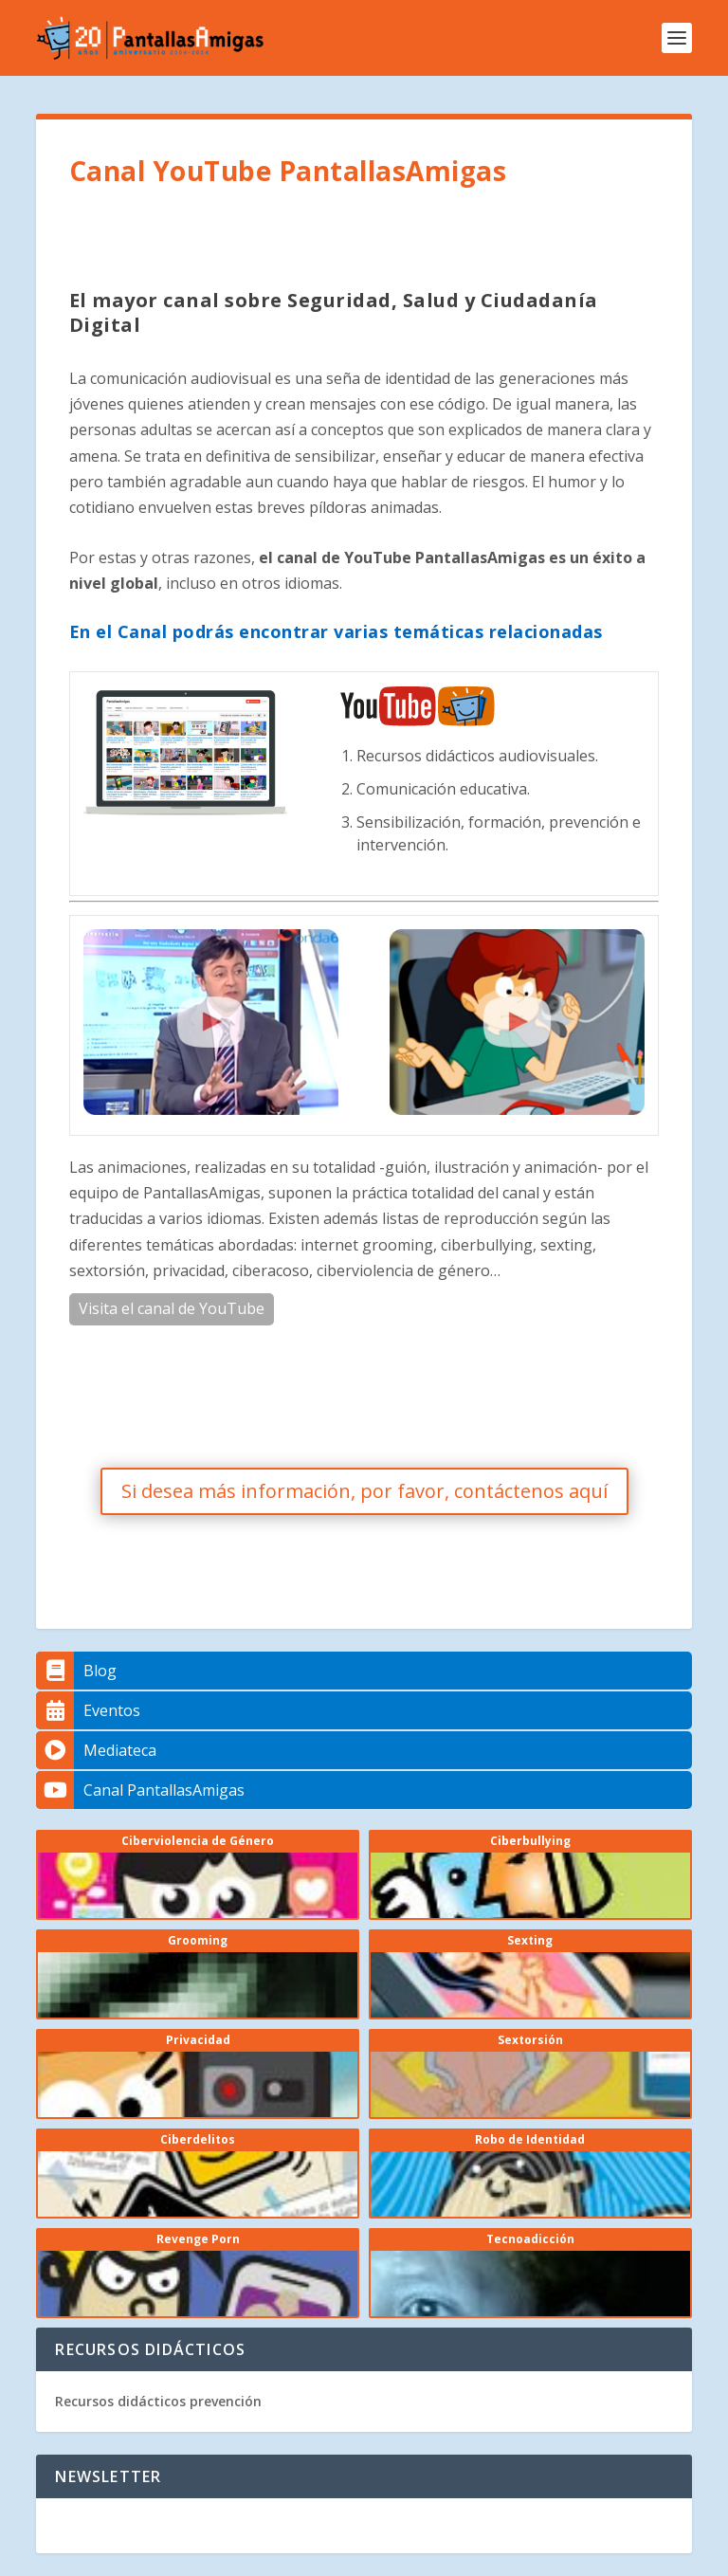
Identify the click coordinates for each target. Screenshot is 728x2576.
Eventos (88, 1710)
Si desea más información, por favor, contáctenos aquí (364, 1491)
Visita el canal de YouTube (171, 1308)
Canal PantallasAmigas (140, 1790)
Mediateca (96, 1750)
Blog (76, 1671)
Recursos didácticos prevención (158, 2401)
